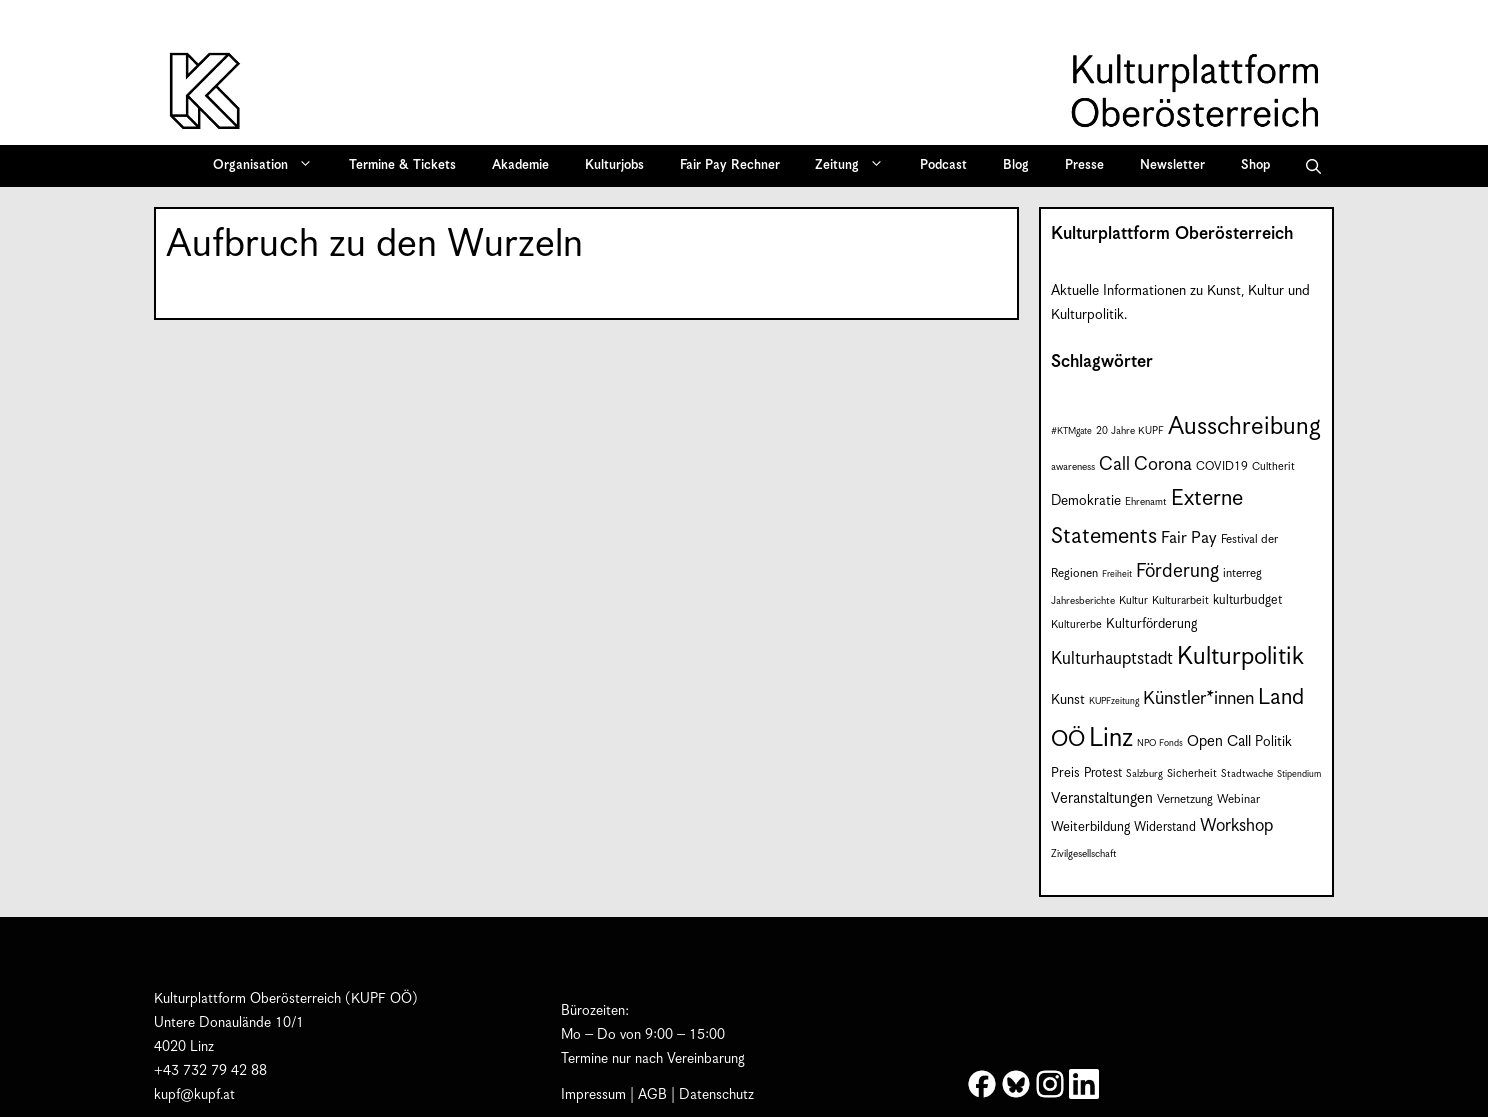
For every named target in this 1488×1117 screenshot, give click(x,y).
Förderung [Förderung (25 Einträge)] (1177, 571)
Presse (1084, 165)
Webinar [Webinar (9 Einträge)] (1238, 799)
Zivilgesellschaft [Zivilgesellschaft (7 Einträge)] (1084, 854)
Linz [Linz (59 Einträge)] (1111, 738)
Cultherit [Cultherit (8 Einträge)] (1273, 466)
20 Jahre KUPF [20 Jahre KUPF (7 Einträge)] (1130, 431)
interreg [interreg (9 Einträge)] (1242, 573)
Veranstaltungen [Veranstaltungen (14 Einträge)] (1102, 798)
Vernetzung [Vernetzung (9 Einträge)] (1185, 799)
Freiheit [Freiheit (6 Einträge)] (1117, 574)
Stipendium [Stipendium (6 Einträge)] (1299, 774)
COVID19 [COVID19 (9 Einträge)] (1222, 466)
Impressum (593, 1095)
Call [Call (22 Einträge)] (1114, 464)
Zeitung (856, 166)
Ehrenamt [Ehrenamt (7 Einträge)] (1146, 502)
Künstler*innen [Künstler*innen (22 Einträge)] (1198, 698)
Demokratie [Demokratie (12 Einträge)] (1086, 501)
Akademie (520, 165)
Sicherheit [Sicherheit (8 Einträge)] (1192, 773)
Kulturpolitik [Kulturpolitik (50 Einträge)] (1240, 657)
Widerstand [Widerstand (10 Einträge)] (1165, 827)
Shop (1255, 165)
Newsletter (1172, 165)
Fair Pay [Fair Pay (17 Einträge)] (1189, 538)
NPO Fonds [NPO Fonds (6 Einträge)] (1160, 743)
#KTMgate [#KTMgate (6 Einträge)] (1071, 431)
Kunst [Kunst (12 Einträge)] (1068, 700)
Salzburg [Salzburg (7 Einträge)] (1144, 774)
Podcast (943, 165)
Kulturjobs (614, 165)
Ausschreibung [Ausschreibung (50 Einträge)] (1244, 427)
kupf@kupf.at (194, 1095)
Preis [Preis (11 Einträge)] (1065, 773)
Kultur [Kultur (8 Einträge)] (1133, 600)
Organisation (269, 166)
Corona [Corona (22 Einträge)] (1163, 464)
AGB (652, 1095)
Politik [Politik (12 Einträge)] (1273, 742)
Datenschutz (716, 1095)
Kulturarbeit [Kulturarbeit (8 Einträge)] (1180, 600)
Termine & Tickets (402, 165)
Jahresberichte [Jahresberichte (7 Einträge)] (1083, 601)
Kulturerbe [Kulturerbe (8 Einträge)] (1076, 624)
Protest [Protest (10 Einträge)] (1103, 773)
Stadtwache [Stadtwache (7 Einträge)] (1247, 774)
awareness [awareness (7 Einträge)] (1073, 467)
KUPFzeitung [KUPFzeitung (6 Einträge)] (1114, 701)
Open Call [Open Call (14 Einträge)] (1219, 741)
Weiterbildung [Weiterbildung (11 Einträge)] (1090, 827)
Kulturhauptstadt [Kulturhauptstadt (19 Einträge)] (1112, 659)
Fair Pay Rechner (730, 165)
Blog (1016, 165)
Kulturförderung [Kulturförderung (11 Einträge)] (1151, 624)
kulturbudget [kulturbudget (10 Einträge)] (1247, 600)
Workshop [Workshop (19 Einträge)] (1236, 826)
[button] (1313, 166)
